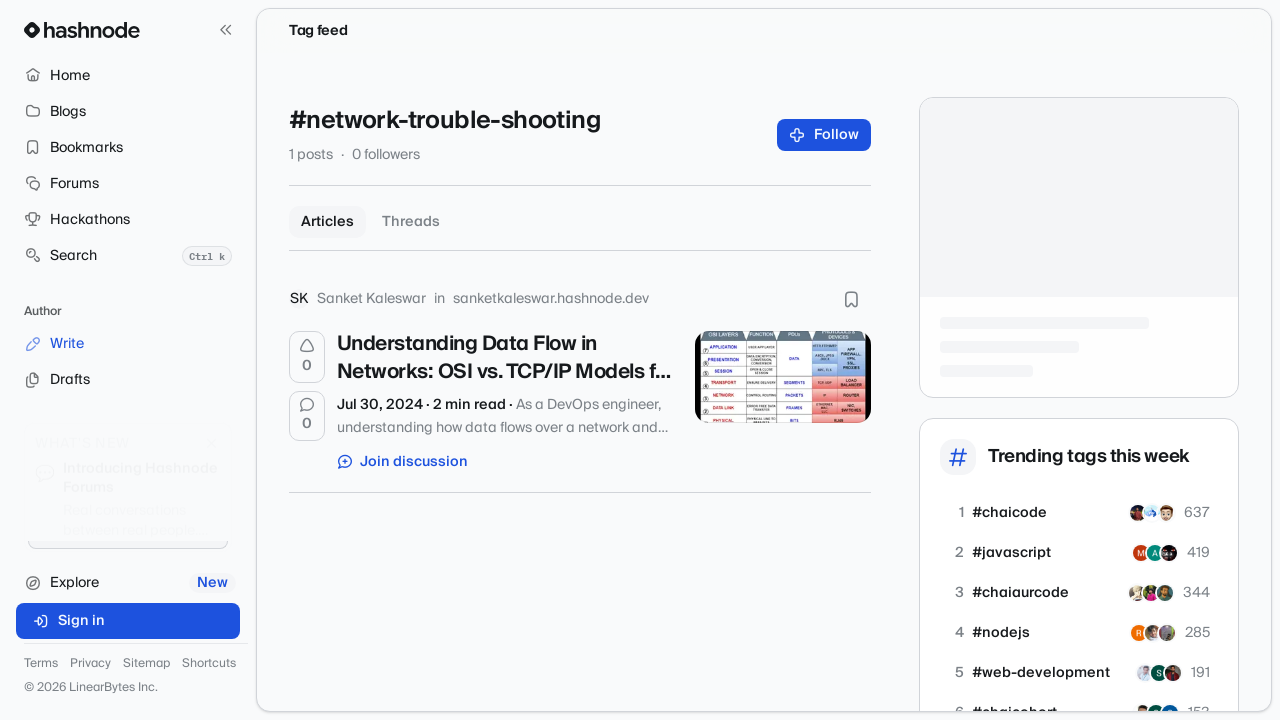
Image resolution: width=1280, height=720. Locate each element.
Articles (327, 222)
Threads (411, 222)
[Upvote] (307, 357)
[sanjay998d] (1152, 513)
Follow (824, 135)
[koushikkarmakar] (1138, 513)
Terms (41, 664)
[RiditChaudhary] (1173, 673)
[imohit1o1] (1141, 553)
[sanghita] (1159, 673)
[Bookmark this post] (851, 299)
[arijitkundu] (1151, 593)
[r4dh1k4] (1139, 633)
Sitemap (146, 664)
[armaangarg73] (1169, 553)
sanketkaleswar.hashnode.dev (551, 299)
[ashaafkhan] (1155, 553)
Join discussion (403, 462)
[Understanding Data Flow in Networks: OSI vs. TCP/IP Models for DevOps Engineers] (783, 377)
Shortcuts (209, 664)
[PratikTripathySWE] (1153, 633)
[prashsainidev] (1166, 513)
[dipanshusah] (1167, 633)
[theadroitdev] (1137, 593)
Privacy (90, 664)
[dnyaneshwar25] (1145, 673)
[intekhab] (1165, 593)
